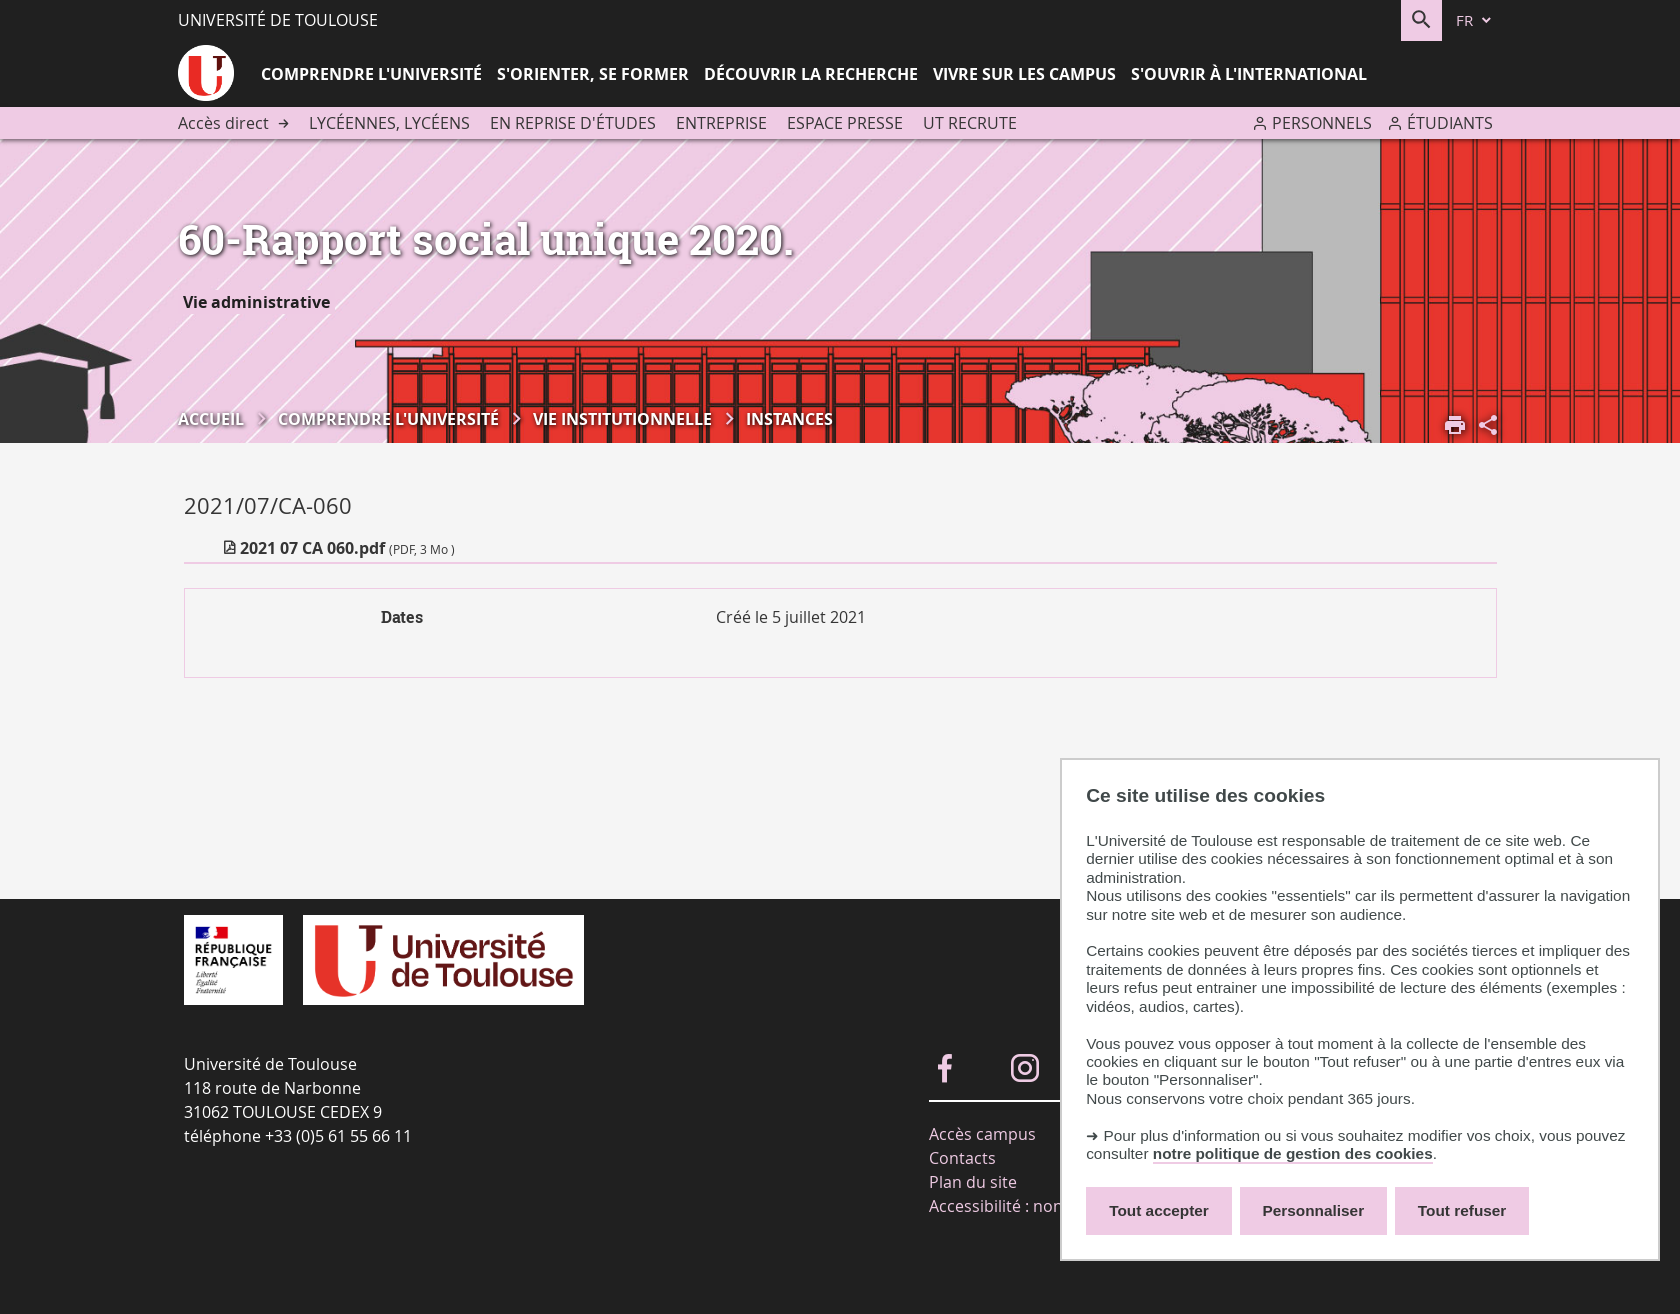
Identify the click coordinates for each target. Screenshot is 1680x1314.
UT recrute (970, 123)
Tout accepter (1159, 1210)
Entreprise (721, 123)
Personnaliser (1314, 1210)
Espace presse (845, 123)
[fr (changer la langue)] (1475, 20)
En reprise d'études (573, 123)
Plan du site (973, 1182)
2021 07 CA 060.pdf (347, 548)
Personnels (1322, 123)
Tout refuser (1462, 1210)
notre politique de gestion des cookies (1293, 1153)
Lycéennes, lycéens (389, 123)
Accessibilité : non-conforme (1035, 1206)
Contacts (962, 1158)
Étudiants (1450, 123)
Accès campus (982, 1134)
